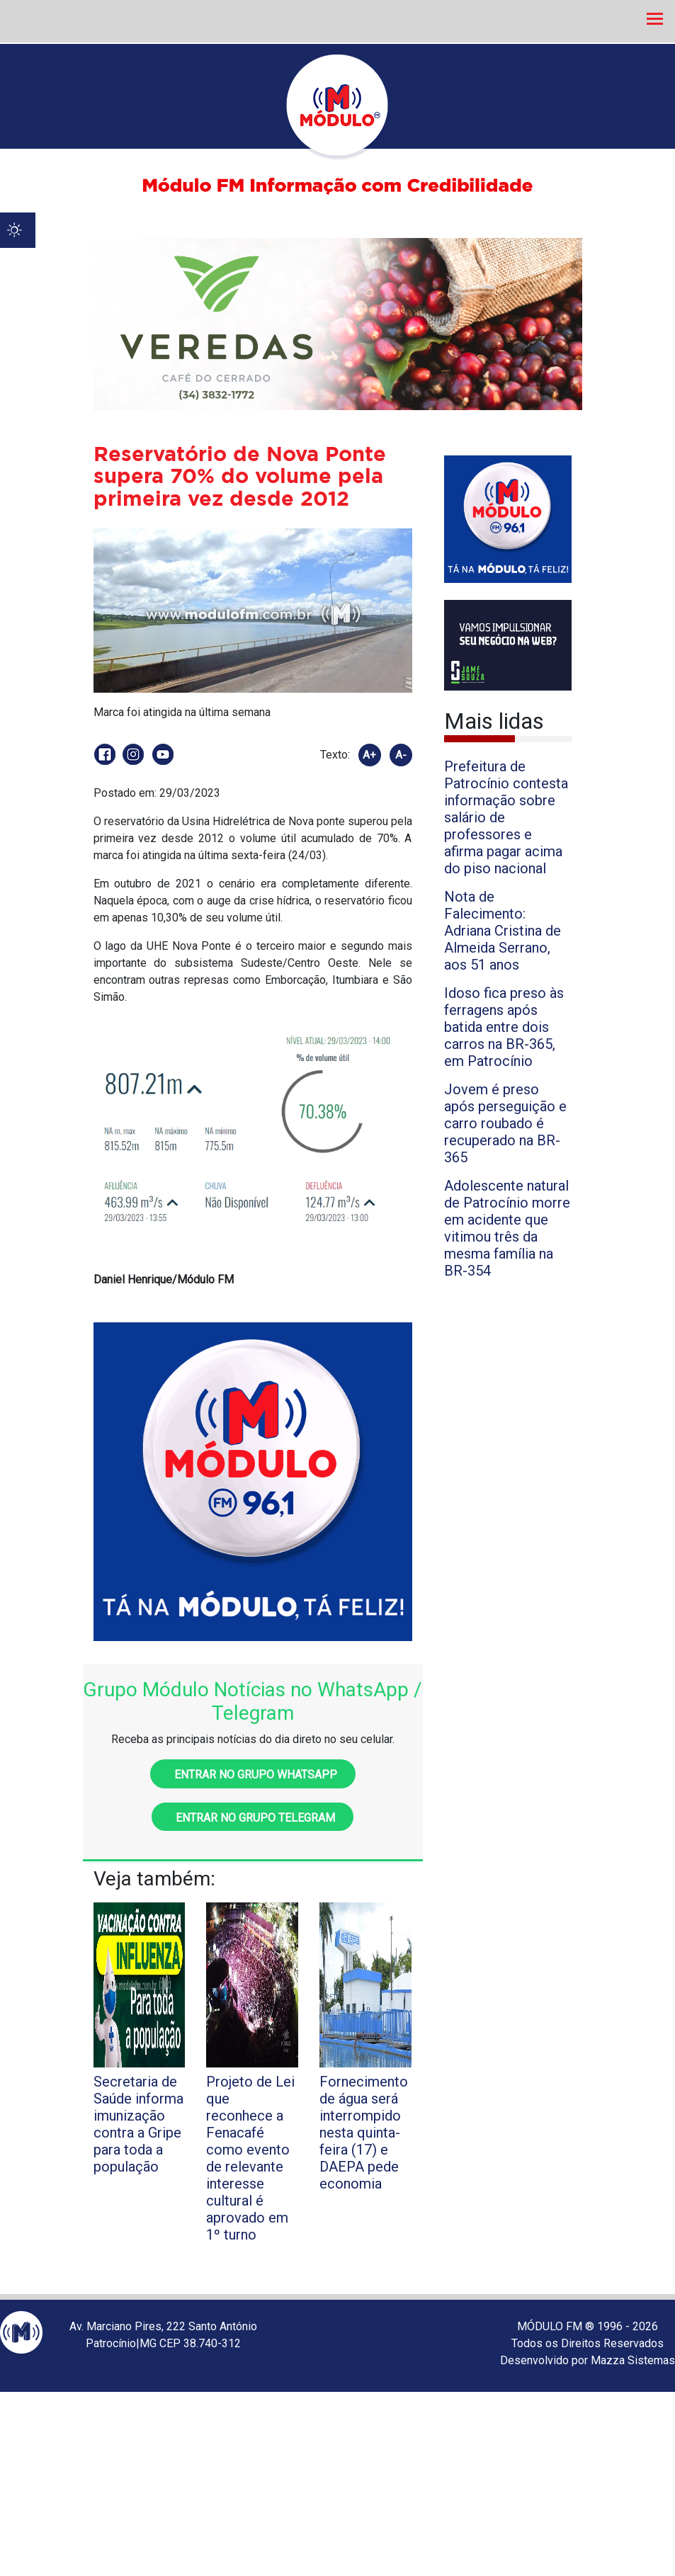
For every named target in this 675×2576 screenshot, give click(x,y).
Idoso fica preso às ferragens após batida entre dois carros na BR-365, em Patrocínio (504, 1027)
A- (401, 755)
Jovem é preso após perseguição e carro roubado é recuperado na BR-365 (505, 1123)
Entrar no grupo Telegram (252, 1818)
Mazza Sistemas (633, 2360)
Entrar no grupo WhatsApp (253, 1774)
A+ (369, 755)
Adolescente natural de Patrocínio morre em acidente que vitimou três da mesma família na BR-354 (507, 1228)
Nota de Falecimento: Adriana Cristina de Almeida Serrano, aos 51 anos (502, 930)
